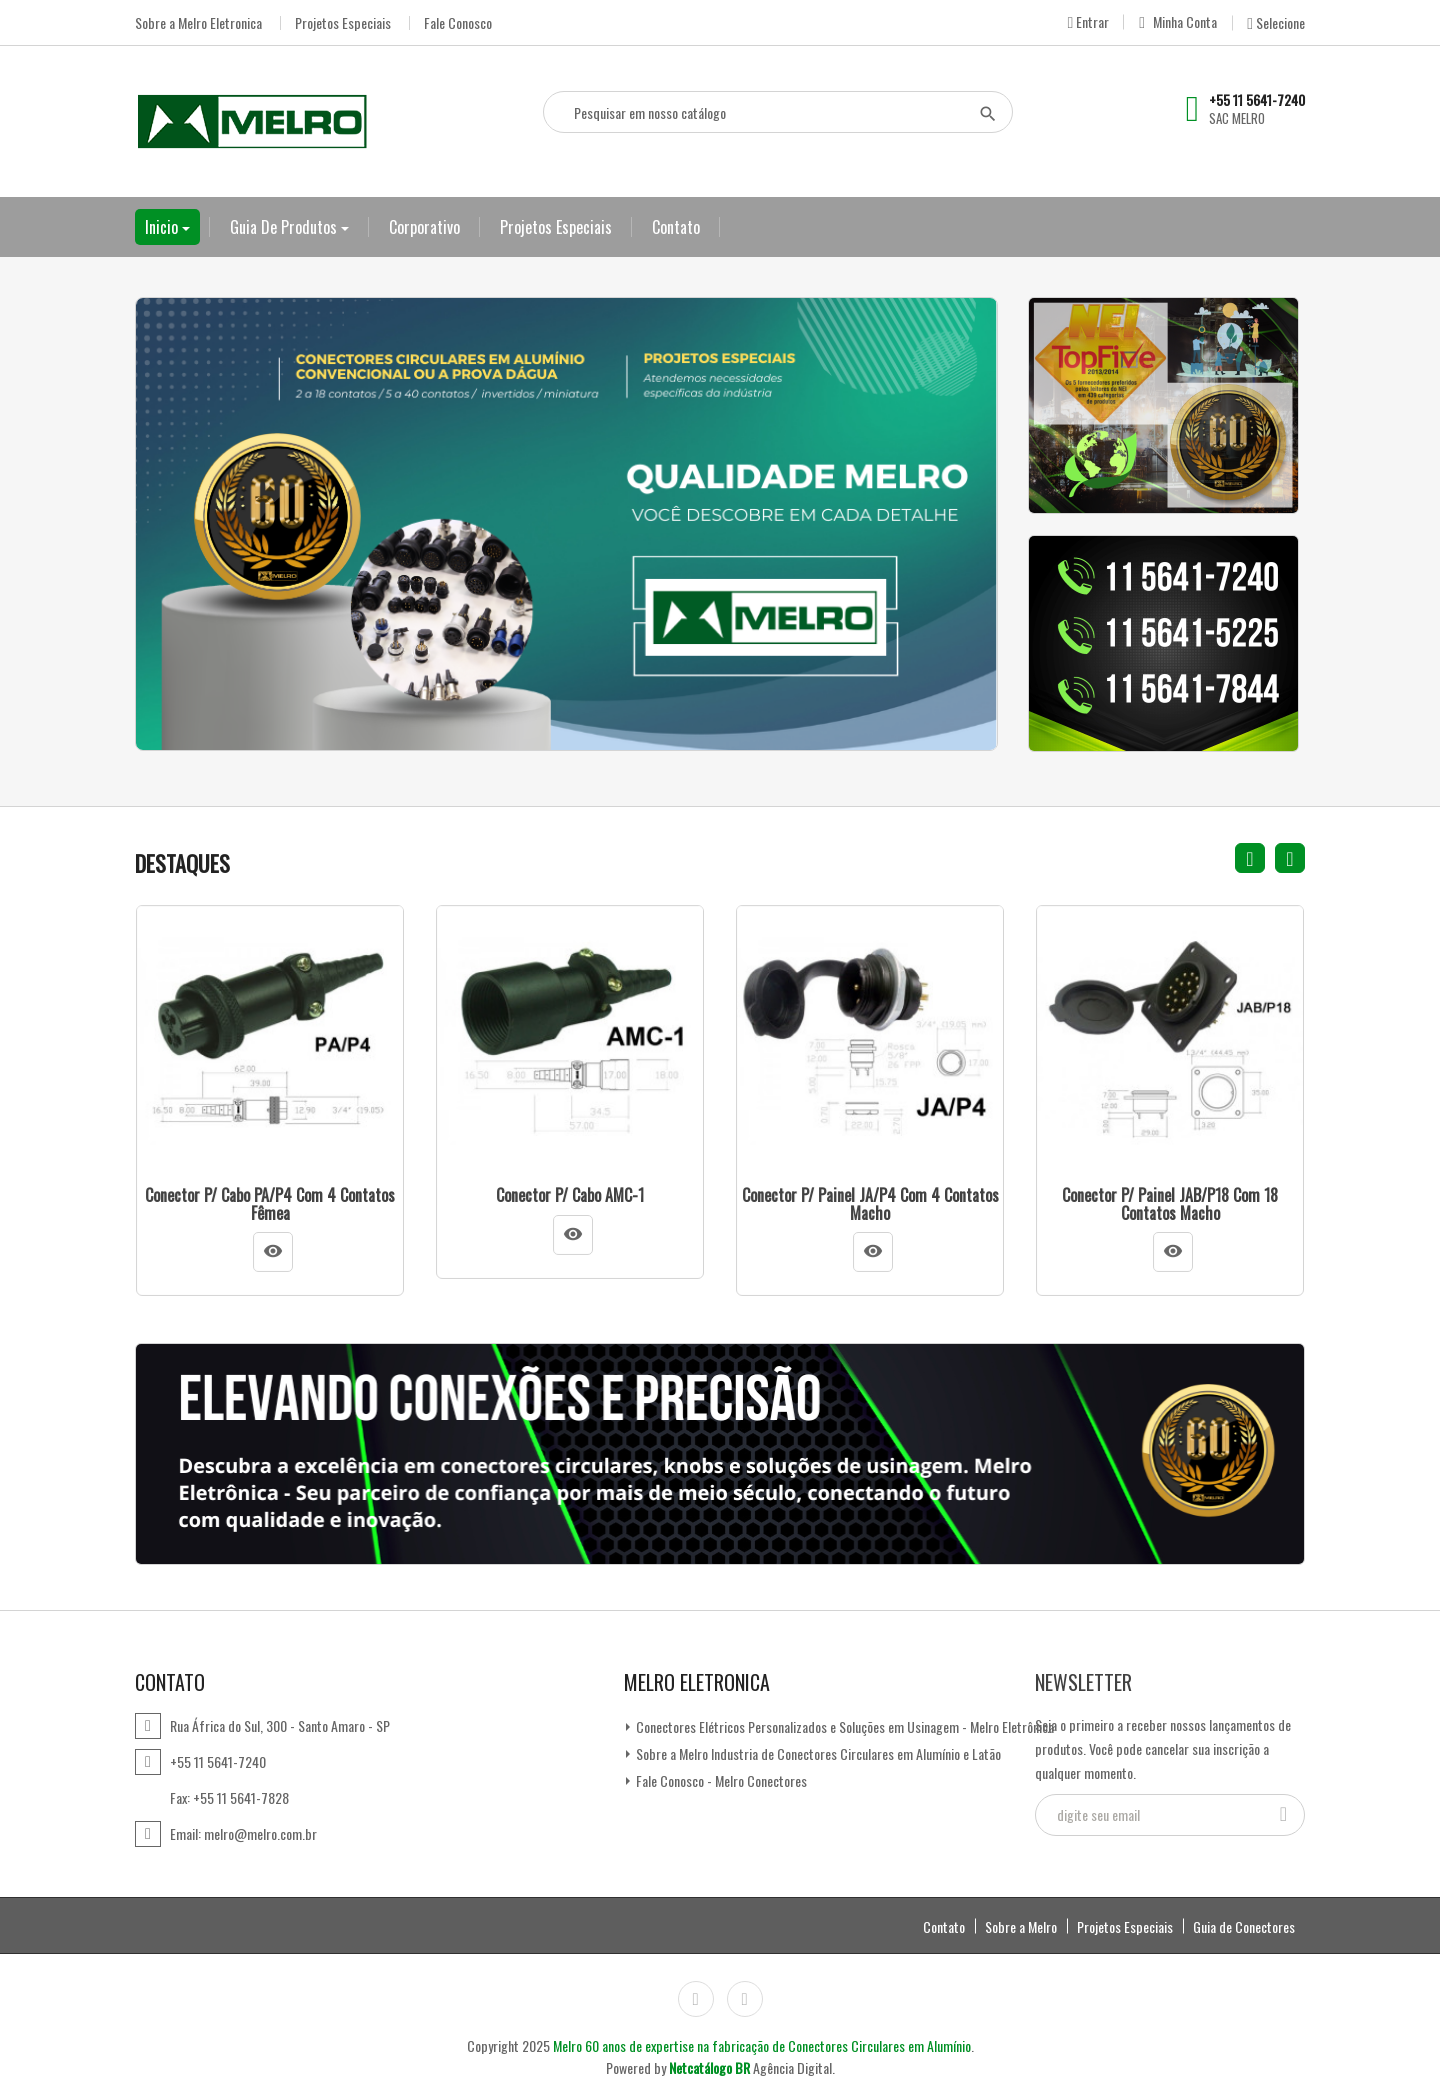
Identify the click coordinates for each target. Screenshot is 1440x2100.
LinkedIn (745, 1999)
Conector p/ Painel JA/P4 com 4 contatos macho (870, 1196)
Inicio (163, 227)
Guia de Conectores (1244, 1926)
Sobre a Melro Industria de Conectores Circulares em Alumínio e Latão (817, 1753)
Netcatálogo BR (709, 2067)
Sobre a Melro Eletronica (198, 23)
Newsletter (1083, 1682)
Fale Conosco (458, 23)
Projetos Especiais (343, 23)
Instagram (696, 1999)
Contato (676, 227)
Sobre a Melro (1021, 1926)
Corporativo (424, 227)
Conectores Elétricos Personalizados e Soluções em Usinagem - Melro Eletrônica (843, 1726)
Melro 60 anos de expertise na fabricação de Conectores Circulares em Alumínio (762, 2045)
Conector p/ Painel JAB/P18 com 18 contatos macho (1170, 1196)
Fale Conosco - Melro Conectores (720, 1780)
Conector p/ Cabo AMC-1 (570, 1187)
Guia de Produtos (285, 227)
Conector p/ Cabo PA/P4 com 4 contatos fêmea (270, 1196)
